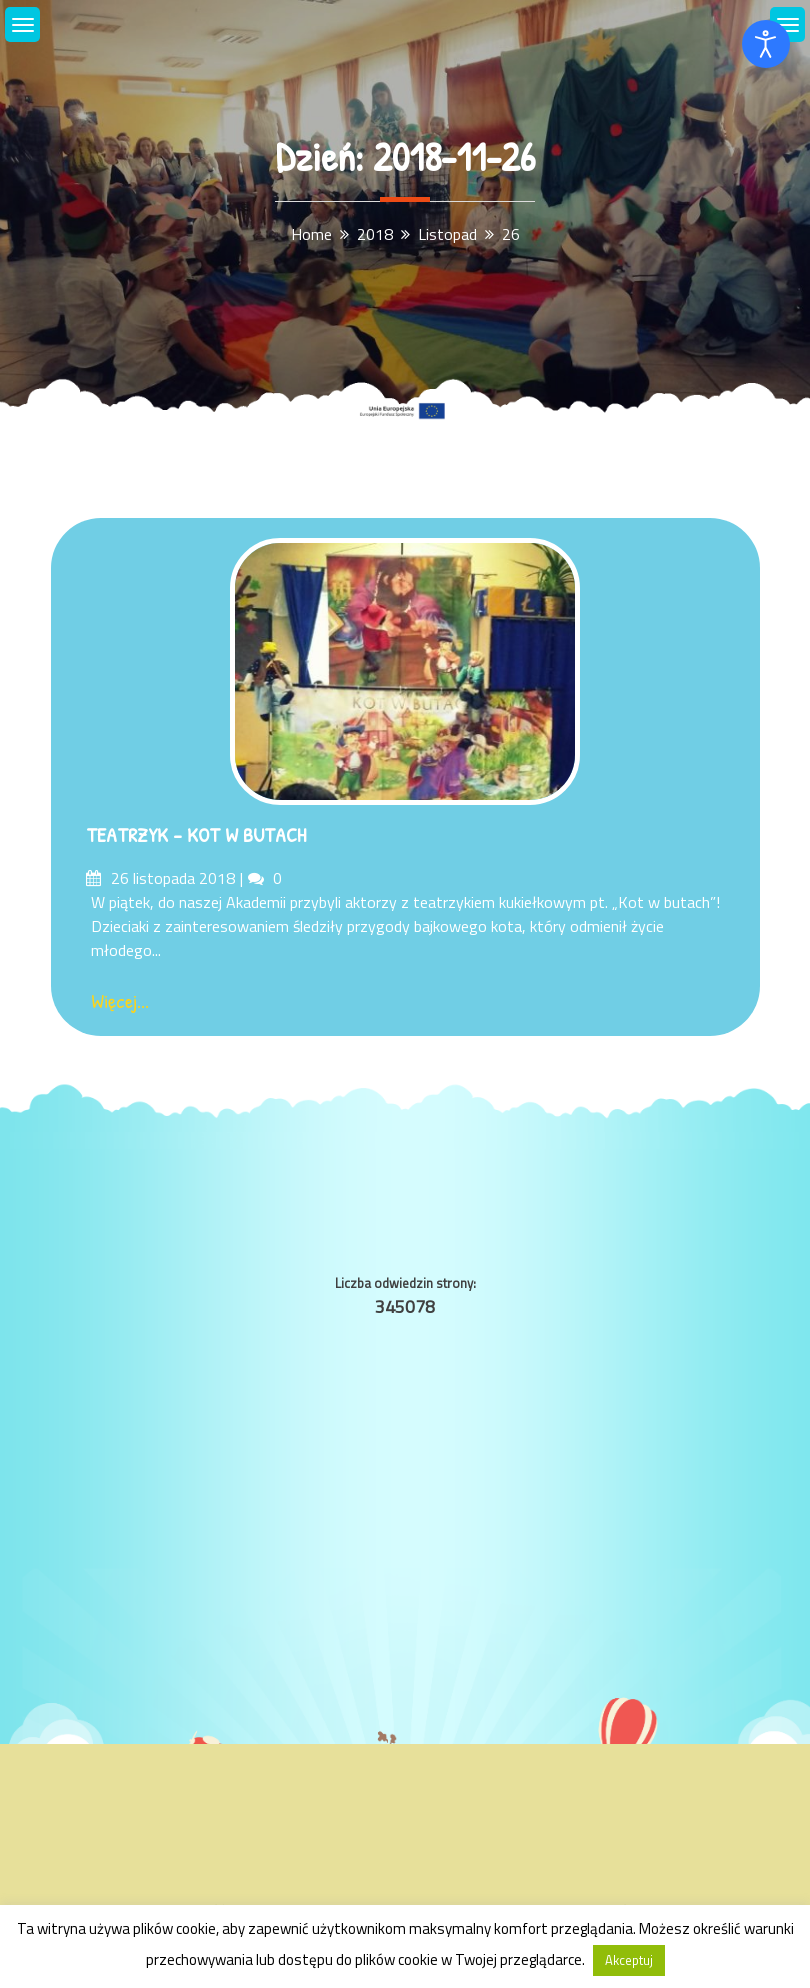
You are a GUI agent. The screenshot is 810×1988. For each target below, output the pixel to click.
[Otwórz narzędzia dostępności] (766, 44)
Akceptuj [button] (629, 1960)
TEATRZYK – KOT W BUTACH (196, 834)
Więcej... (120, 1000)
